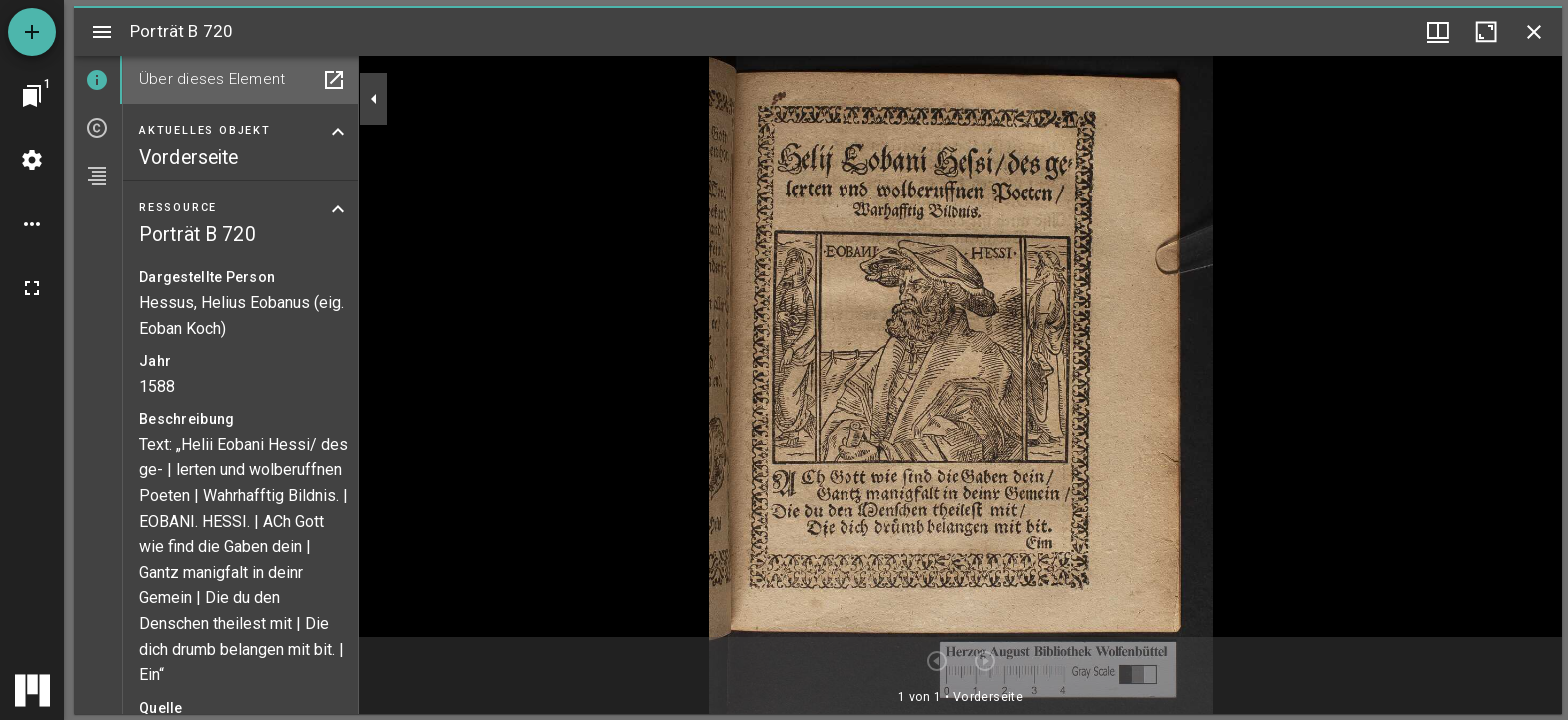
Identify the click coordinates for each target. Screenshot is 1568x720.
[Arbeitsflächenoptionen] (32, 224)
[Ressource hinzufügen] (32, 32)
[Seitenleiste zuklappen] (374, 99)
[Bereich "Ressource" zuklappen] (338, 209)
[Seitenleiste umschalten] (102, 32)
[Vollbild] (32, 288)
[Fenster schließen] (1534, 32)
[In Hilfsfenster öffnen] (334, 80)
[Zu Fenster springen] (32, 96)
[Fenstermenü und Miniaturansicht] (1438, 32)
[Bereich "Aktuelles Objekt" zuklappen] (338, 132)
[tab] (98, 80)
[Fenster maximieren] (1486, 32)
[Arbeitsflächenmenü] (32, 160)
